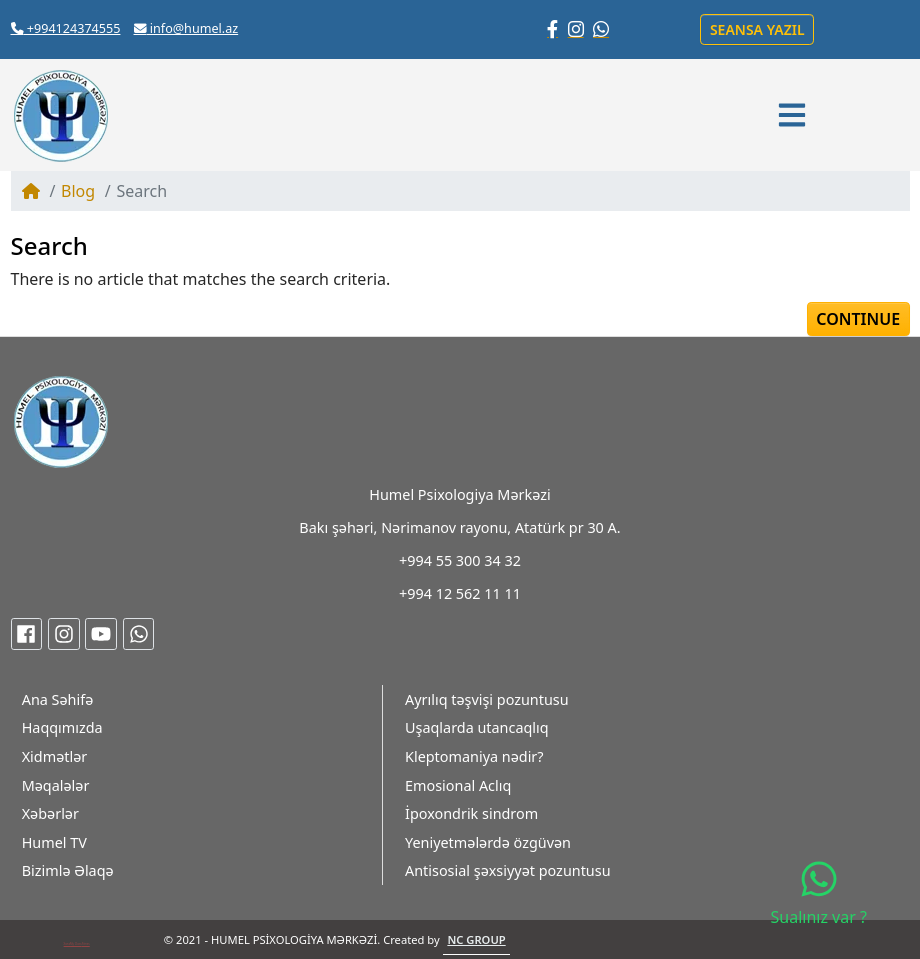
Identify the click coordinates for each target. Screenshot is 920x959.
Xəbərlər (50, 813)
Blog (78, 191)
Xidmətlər (55, 756)
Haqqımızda (62, 727)
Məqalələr (56, 785)
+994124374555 (66, 28)
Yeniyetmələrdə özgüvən (488, 842)
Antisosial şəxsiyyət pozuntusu (508, 870)
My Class (76, 944)
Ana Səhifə (58, 699)
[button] (795, 115)
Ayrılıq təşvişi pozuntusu (487, 699)
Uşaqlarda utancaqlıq (477, 727)
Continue (858, 319)
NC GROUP (476, 939)
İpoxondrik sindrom (471, 813)
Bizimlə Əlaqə (68, 870)
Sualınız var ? (819, 893)
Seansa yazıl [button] (757, 29)
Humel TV (54, 842)
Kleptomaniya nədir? (474, 756)
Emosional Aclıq (458, 785)
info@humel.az (186, 28)
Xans (67, 944)
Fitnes (86, 944)
